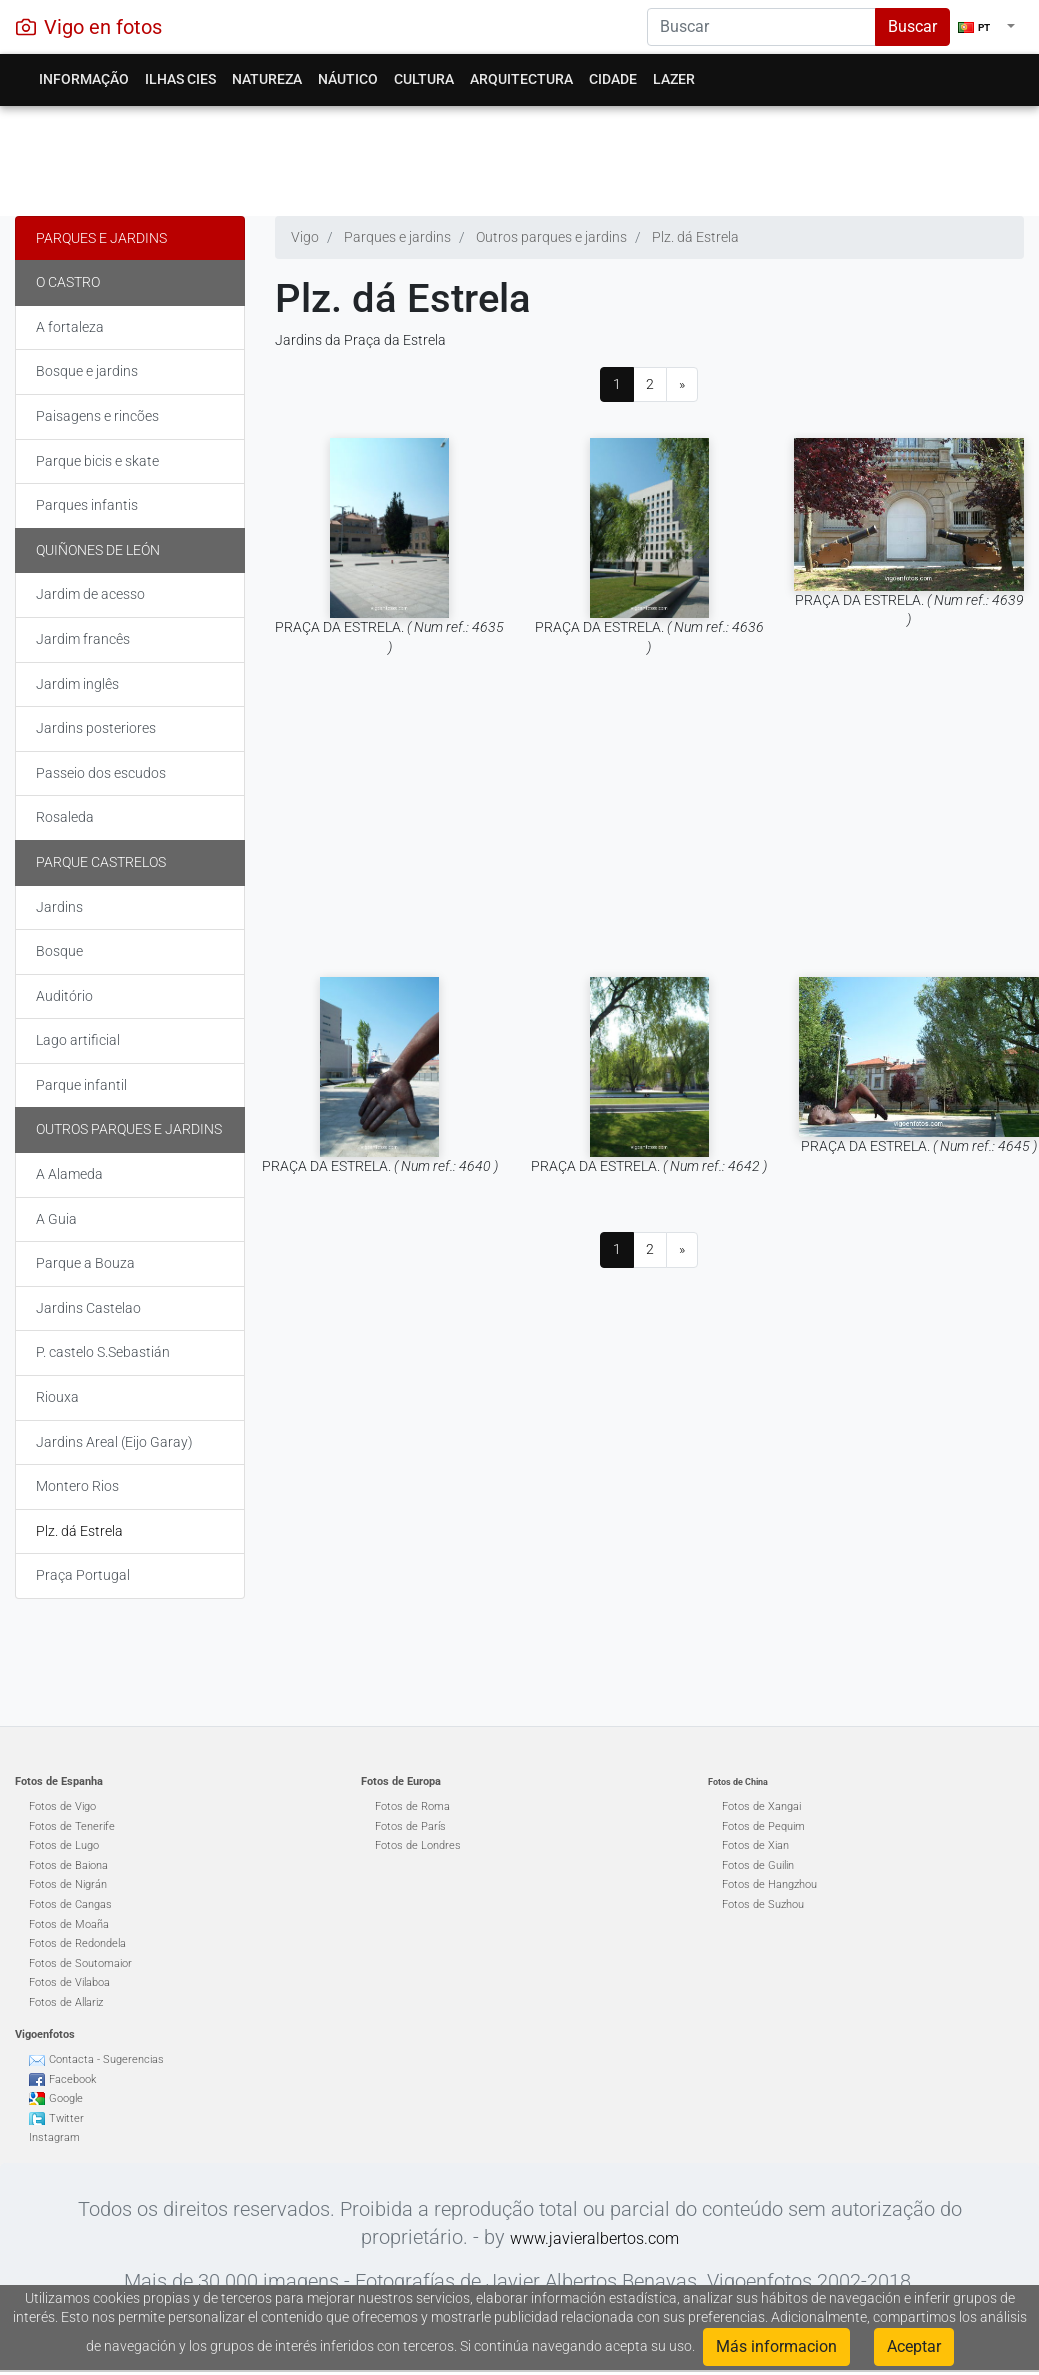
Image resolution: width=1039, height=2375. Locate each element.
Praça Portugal (83, 1575)
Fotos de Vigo (62, 1806)
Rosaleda (65, 817)
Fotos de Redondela (77, 1943)
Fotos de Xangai (761, 1806)
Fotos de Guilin (758, 1865)
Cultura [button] (424, 79)
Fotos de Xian (755, 1845)
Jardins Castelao (88, 1308)
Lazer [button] (674, 79)
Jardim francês (83, 639)
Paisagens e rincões (97, 416)
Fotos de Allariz (66, 2002)
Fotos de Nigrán (68, 1884)
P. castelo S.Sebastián (103, 1352)
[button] (986, 27)
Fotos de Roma (412, 1806)
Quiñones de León (98, 550)
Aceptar (914, 2346)
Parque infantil (81, 1085)
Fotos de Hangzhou (769, 1884)
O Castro (68, 282)
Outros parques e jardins (129, 1129)
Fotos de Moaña (69, 1924)
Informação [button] (84, 79)
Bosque (59, 951)
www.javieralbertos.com (594, 2238)
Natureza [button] (267, 79)
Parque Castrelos (101, 862)
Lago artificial (78, 1040)
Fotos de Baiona (68, 1865)
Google (66, 2098)
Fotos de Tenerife (72, 1826)
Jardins (59, 907)
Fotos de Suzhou (763, 1904)
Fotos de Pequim (763, 1826)
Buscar (912, 26)
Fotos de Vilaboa (69, 1982)
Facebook (72, 2079)
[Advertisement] (512, 156)
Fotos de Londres (418, 1845)
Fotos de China (738, 1782)
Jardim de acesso (90, 594)
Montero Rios (77, 1486)
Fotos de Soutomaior (80, 1963)
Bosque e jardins (87, 371)
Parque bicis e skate (97, 461)
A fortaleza (70, 327)
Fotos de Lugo (64, 1845)
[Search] (761, 27)
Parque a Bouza (85, 1263)
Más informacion (776, 2346)
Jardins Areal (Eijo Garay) (114, 1442)
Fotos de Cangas (70, 1904)
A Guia (56, 1219)
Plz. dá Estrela (79, 1531)
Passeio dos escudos (101, 773)
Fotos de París (410, 1826)
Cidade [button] (613, 79)
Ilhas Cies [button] (180, 79)
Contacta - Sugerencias (106, 2059)
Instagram (54, 2137)
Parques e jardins (101, 238)
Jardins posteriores (96, 728)
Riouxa (57, 1397)
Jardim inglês (77, 684)
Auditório (64, 996)
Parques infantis (87, 505)
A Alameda (69, 1174)
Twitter (66, 2118)
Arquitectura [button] (521, 79)
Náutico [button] (348, 79)
